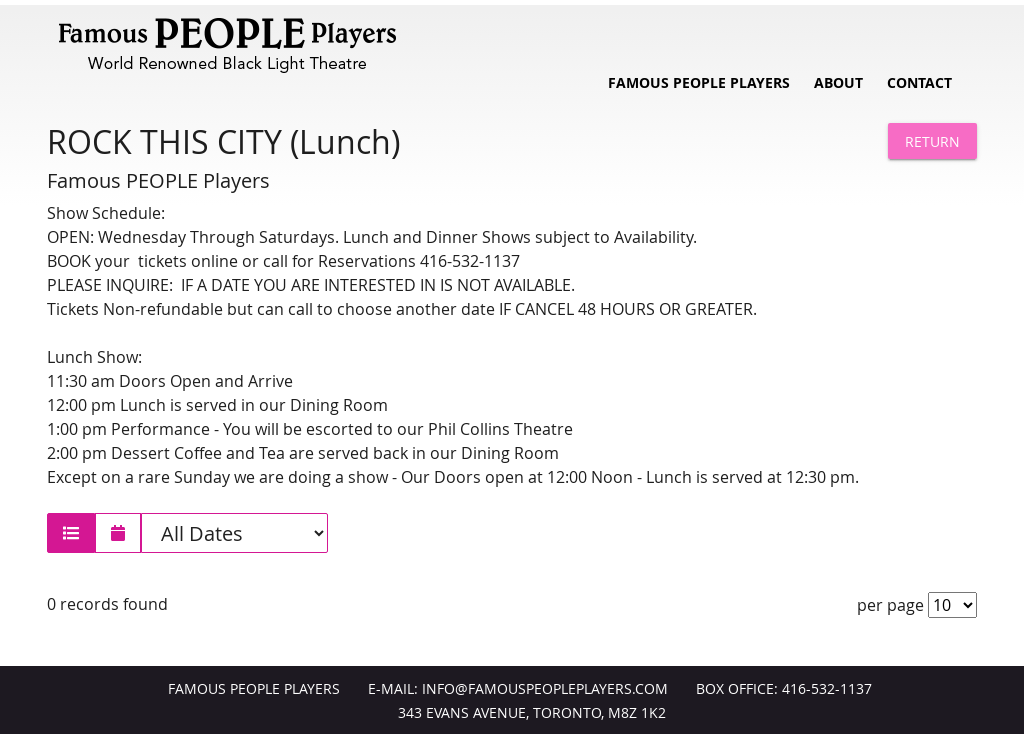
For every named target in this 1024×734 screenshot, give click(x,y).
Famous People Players (699, 83)
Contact (919, 83)
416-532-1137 (827, 689)
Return (932, 141)
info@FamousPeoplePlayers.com (545, 689)
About (838, 83)
